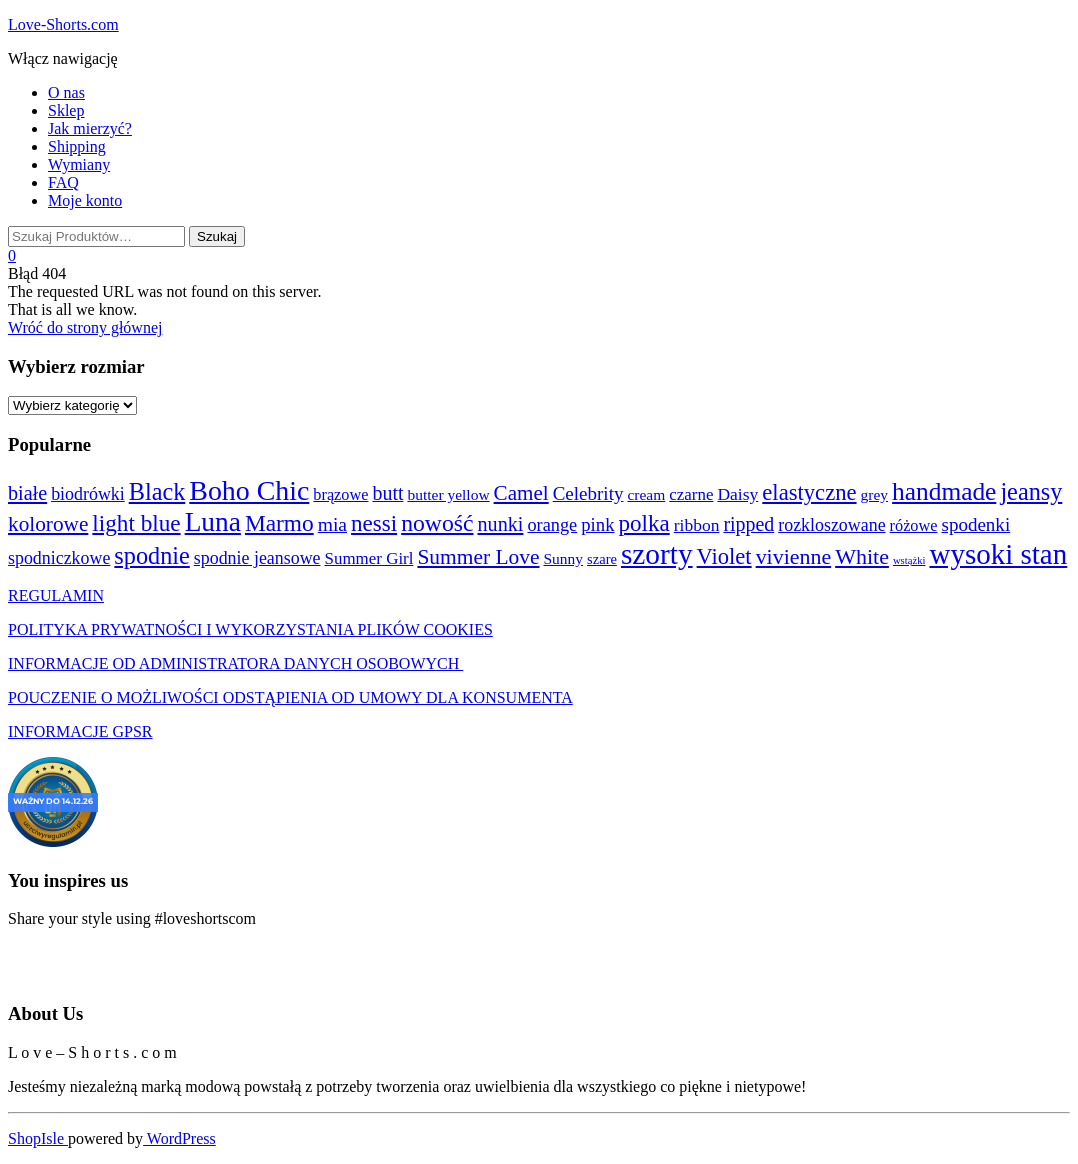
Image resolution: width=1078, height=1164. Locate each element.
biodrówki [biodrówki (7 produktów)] (88, 494)
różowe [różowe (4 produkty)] (914, 525)
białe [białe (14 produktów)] (27, 493)
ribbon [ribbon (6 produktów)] (697, 525)
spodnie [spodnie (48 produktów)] (151, 555)
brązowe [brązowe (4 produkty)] (340, 494)
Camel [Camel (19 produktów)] (521, 493)
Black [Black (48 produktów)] (157, 491)
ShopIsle (38, 1138)
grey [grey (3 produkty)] (875, 494)
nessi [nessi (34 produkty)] (374, 523)
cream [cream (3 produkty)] (646, 494)
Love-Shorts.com (63, 24)
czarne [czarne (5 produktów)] (691, 494)
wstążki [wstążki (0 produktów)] (909, 560)
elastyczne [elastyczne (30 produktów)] (809, 492)
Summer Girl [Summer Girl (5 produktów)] (369, 558)
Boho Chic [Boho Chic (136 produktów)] (249, 490)
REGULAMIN (56, 595)
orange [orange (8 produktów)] (552, 525)
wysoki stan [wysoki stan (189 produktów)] (998, 554)
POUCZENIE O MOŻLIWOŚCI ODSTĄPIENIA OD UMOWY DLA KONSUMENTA (290, 697)
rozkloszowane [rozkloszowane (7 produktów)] (831, 525)
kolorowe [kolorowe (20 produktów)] (48, 524)
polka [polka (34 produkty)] (644, 523)
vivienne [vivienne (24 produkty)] (794, 556)
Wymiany (79, 164)
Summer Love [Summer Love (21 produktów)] (478, 557)
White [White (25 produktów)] (862, 556)
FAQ (63, 182)
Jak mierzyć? (90, 128)
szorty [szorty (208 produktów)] (657, 554)
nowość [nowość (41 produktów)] (437, 523)
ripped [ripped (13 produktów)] (748, 524)
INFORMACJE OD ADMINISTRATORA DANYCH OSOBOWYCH (235, 663)
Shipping (77, 146)
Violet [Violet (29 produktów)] (724, 556)
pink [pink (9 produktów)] (597, 524)
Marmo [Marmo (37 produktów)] (279, 523)
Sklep (66, 110)
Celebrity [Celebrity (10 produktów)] (588, 493)
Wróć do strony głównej (85, 327)
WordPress (179, 1138)
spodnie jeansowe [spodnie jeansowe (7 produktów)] (257, 558)
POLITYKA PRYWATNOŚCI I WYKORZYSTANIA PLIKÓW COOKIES (250, 629)
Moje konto (85, 200)
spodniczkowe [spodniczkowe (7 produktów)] (59, 558)
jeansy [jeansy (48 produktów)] (1031, 491)
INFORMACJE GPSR (80, 731)
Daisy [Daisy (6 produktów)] (737, 494)
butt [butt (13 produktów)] (387, 493)
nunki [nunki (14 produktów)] (501, 524)
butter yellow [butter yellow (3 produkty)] (448, 494)
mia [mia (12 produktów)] (332, 524)
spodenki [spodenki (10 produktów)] (976, 524)
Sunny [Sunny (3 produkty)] (564, 558)
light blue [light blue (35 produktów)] (136, 523)
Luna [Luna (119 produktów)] (213, 522)
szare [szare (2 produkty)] (602, 559)
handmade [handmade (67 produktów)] (944, 491)
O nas (66, 92)
